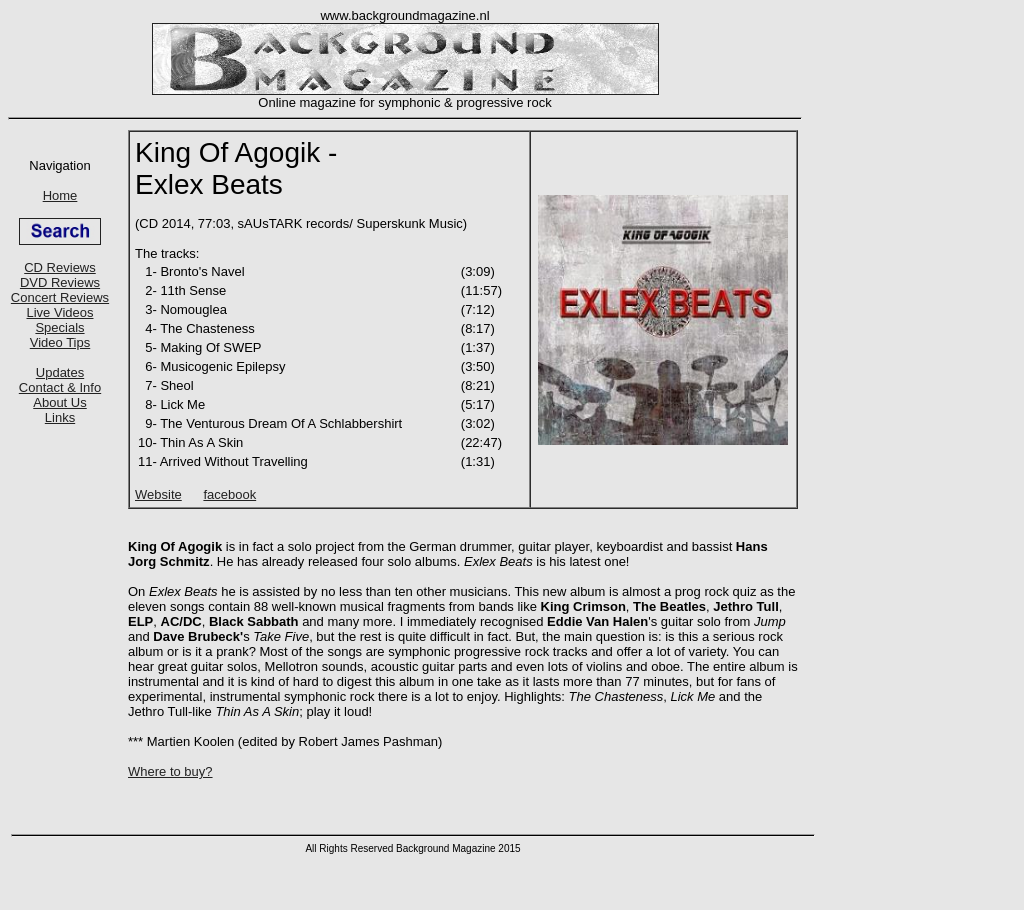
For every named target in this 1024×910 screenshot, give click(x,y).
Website (158, 494)
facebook (229, 494)
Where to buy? (170, 771)
